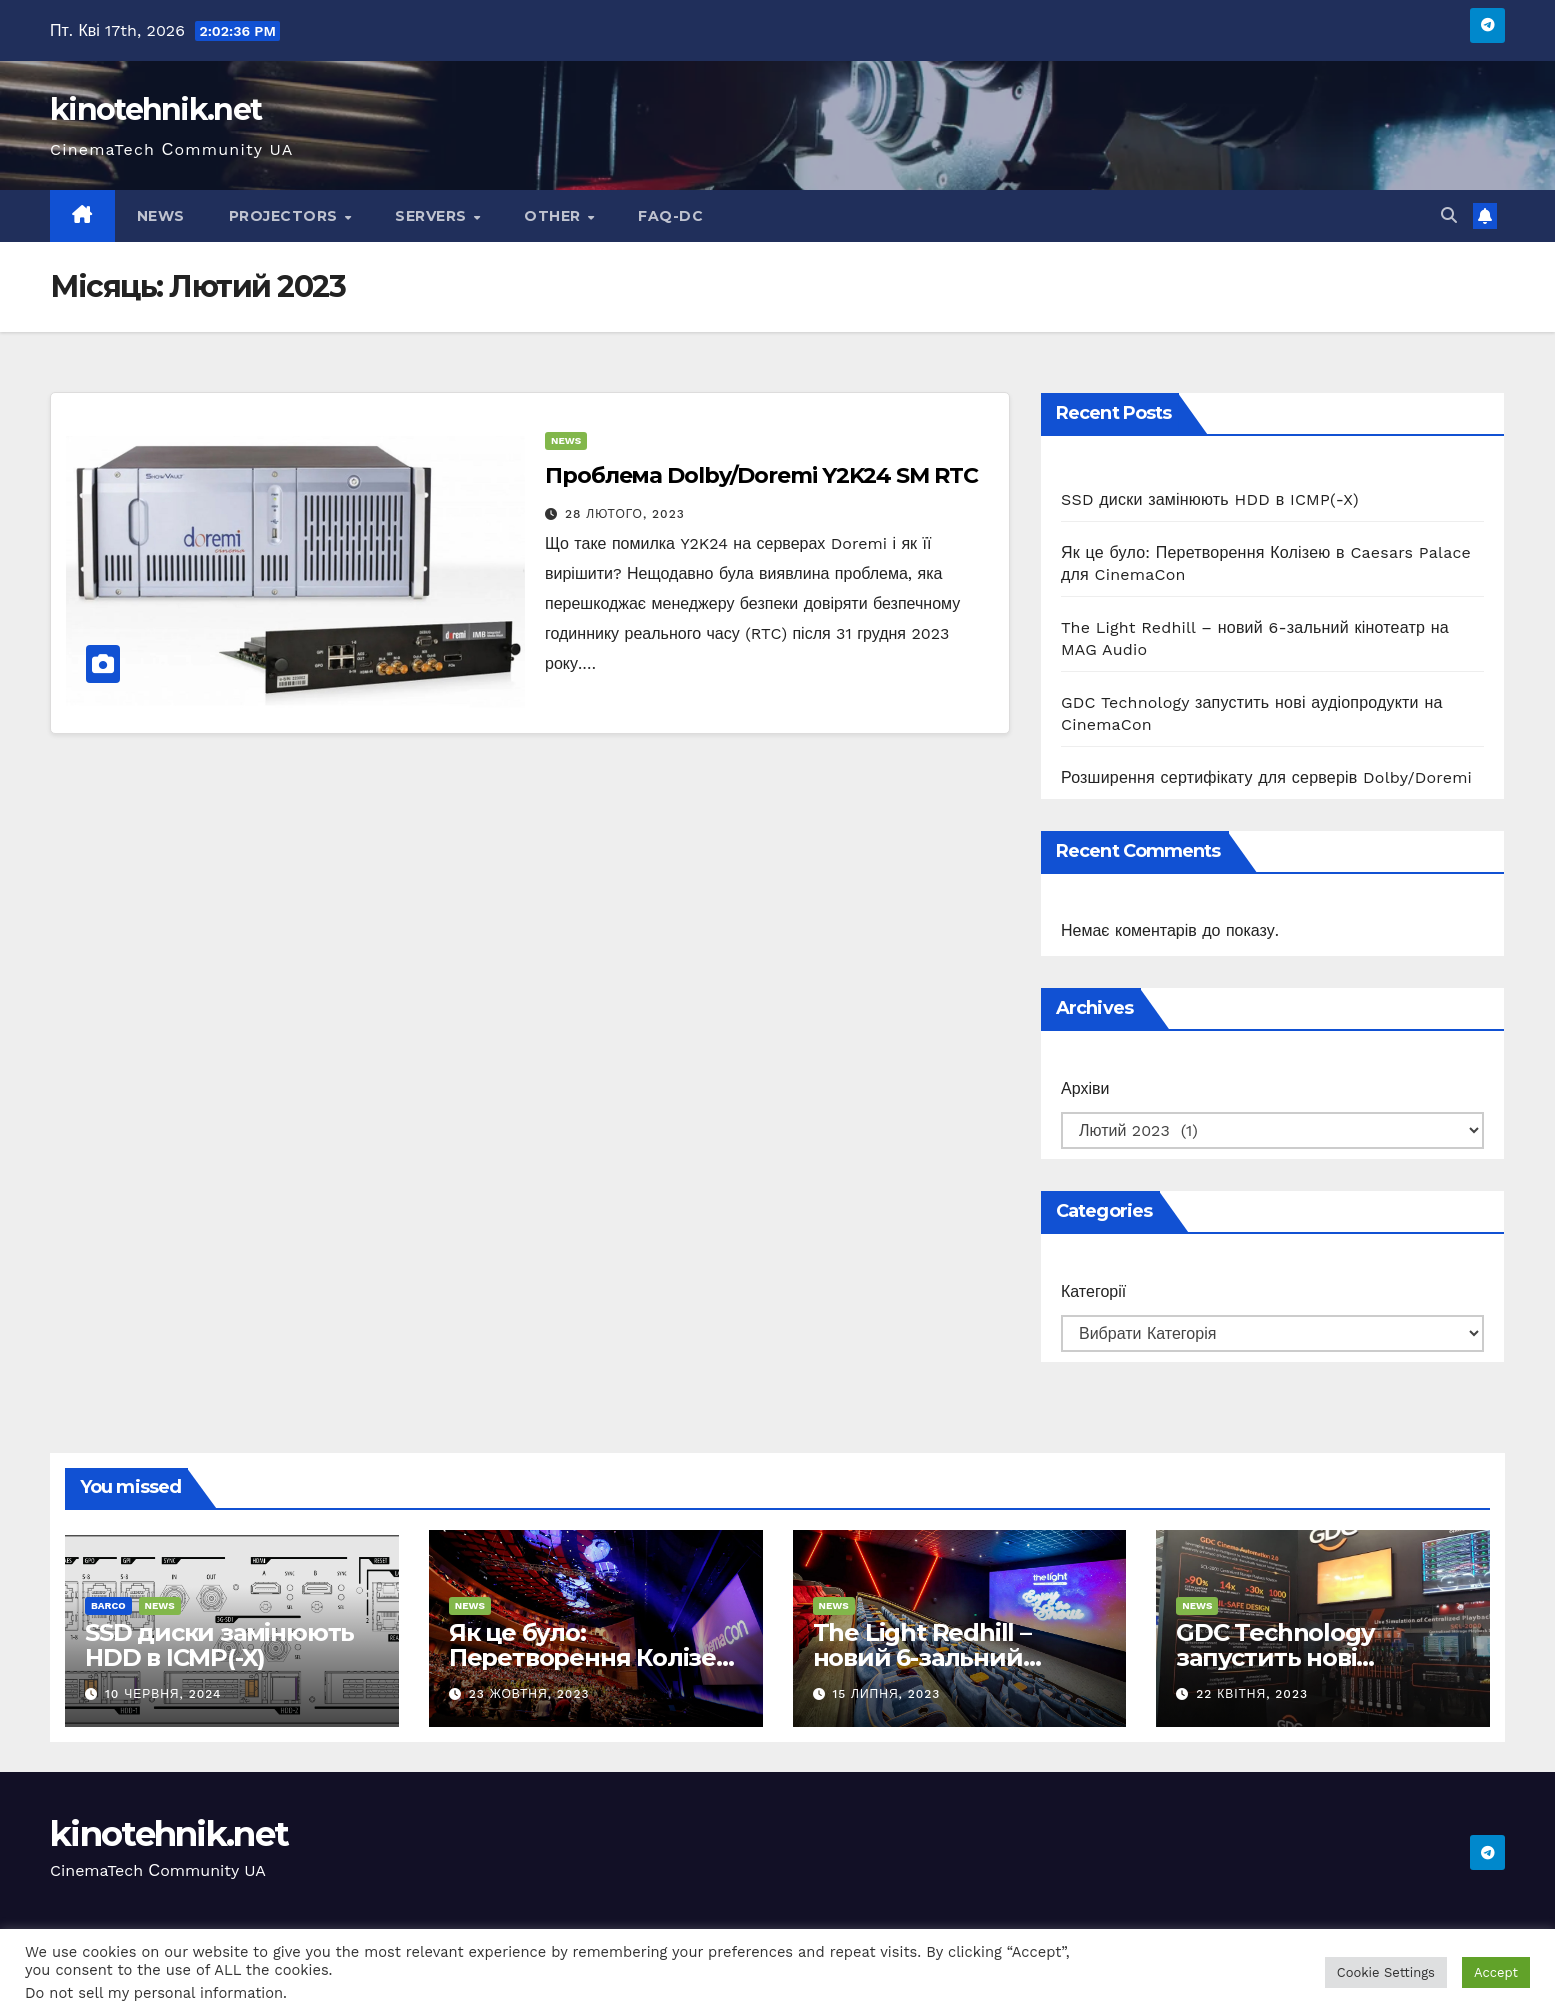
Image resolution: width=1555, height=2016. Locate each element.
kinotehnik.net (155, 109)
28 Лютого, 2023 (625, 514)
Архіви (1085, 1088)
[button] (1449, 215)
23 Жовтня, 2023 (529, 1694)
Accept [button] (1496, 1972)
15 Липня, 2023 (886, 1694)
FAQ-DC (670, 216)
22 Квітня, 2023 (1252, 1694)
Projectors (286, 216)
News (161, 216)
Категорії (1093, 1291)
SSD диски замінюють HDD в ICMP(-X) (1210, 499)
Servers (433, 216)
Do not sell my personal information (154, 1993)
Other (554, 216)
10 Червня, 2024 (163, 1694)
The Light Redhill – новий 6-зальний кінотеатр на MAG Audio (958, 1657)
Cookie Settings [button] (1386, 1972)
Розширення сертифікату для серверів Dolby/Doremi (1266, 777)
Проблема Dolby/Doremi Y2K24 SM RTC (761, 475)
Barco (108, 1605)
